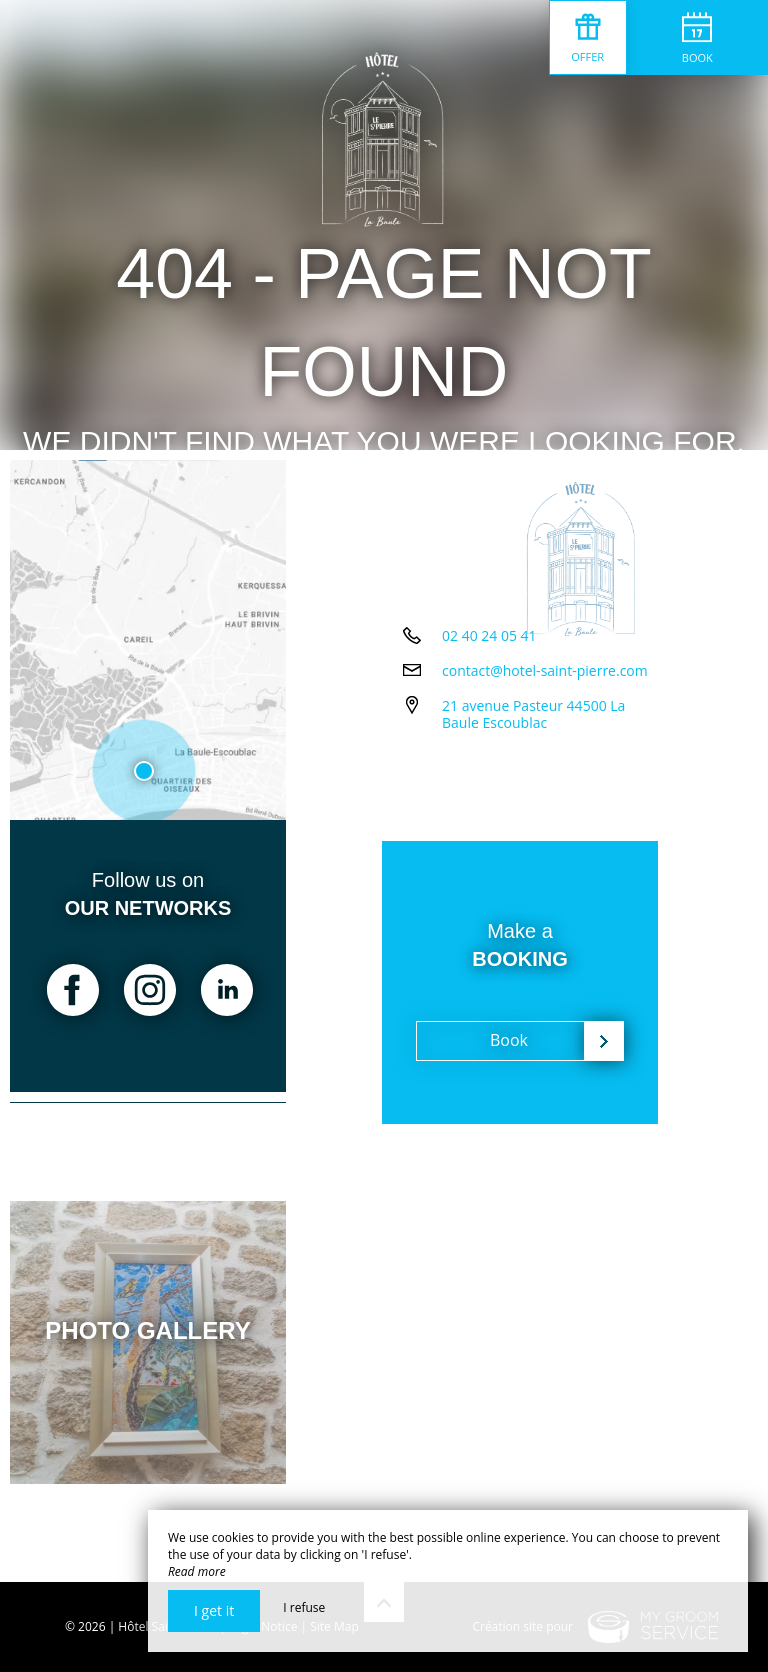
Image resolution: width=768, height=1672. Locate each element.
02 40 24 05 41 (489, 723)
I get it (214, 1610)
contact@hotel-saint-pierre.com (545, 758)
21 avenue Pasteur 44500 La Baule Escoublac (554, 802)
